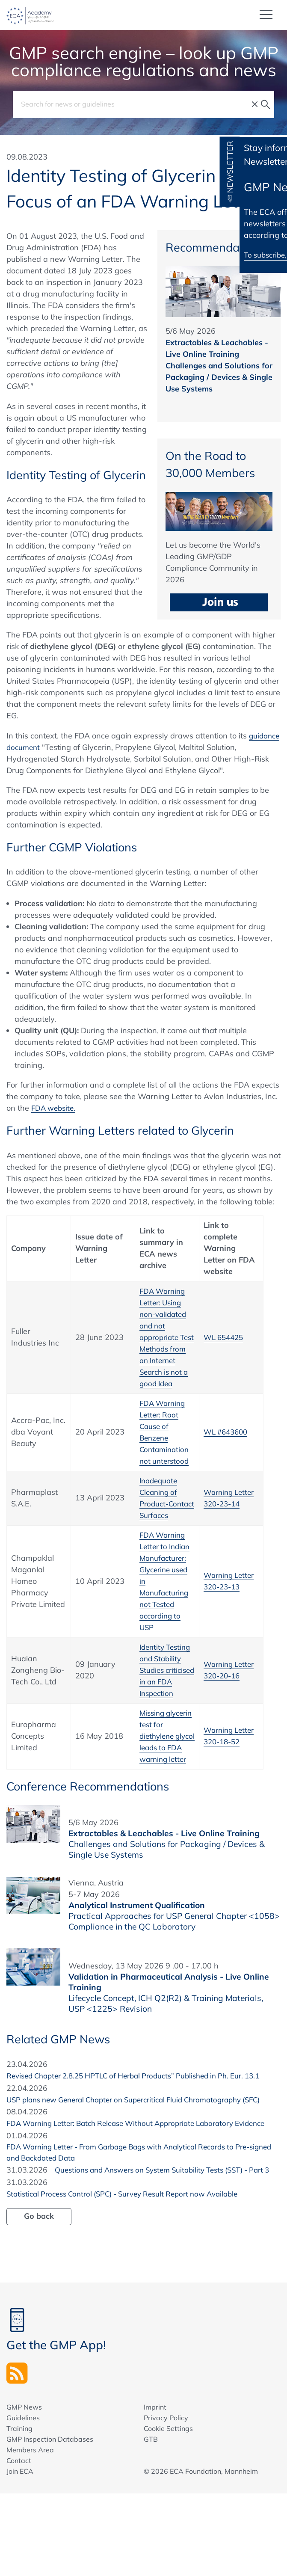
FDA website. (55, 1108)
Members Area (30, 2533)
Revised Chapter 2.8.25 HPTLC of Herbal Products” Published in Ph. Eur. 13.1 (135, 2116)
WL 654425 (225, 1343)
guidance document (41, 747)
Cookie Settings (168, 2511)
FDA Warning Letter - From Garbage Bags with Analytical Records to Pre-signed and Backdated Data (139, 2222)
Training (19, 2511)
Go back (39, 2298)
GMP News (24, 2490)
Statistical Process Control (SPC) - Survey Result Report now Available (131, 2276)
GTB (151, 2522)
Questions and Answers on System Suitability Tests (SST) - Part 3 (124, 2252)
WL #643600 (227, 1443)
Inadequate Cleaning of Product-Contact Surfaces (159, 1515)
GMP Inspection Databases (49, 2522)
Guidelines (23, 2500)
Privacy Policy (166, 2500)
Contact (18, 2543)
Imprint (155, 2490)
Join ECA (19, 2554)
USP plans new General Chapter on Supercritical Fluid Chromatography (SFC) (134, 2151)
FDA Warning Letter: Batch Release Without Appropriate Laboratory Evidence (129, 2186)
